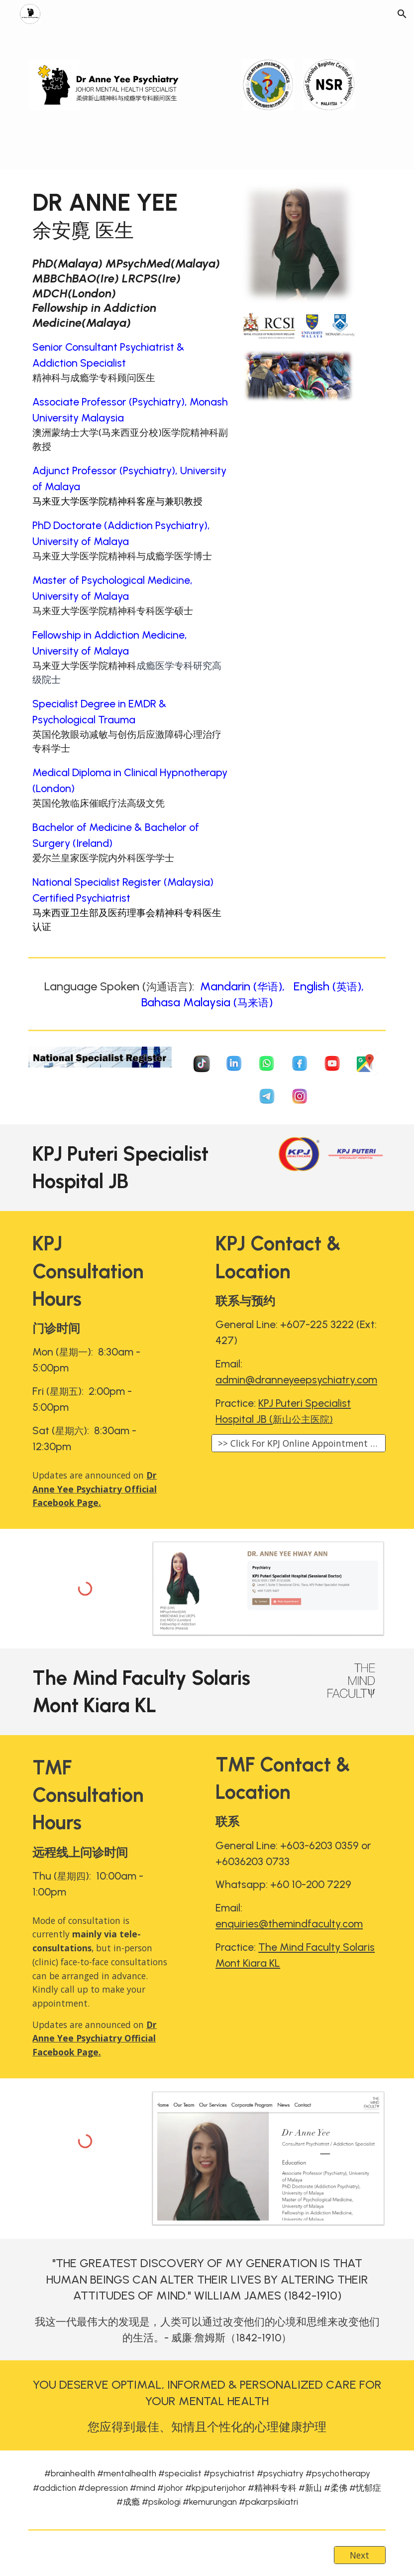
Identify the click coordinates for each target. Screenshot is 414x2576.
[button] (402, 14)
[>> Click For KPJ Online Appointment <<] (298, 1443)
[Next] (359, 2555)
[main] (130, 215)
